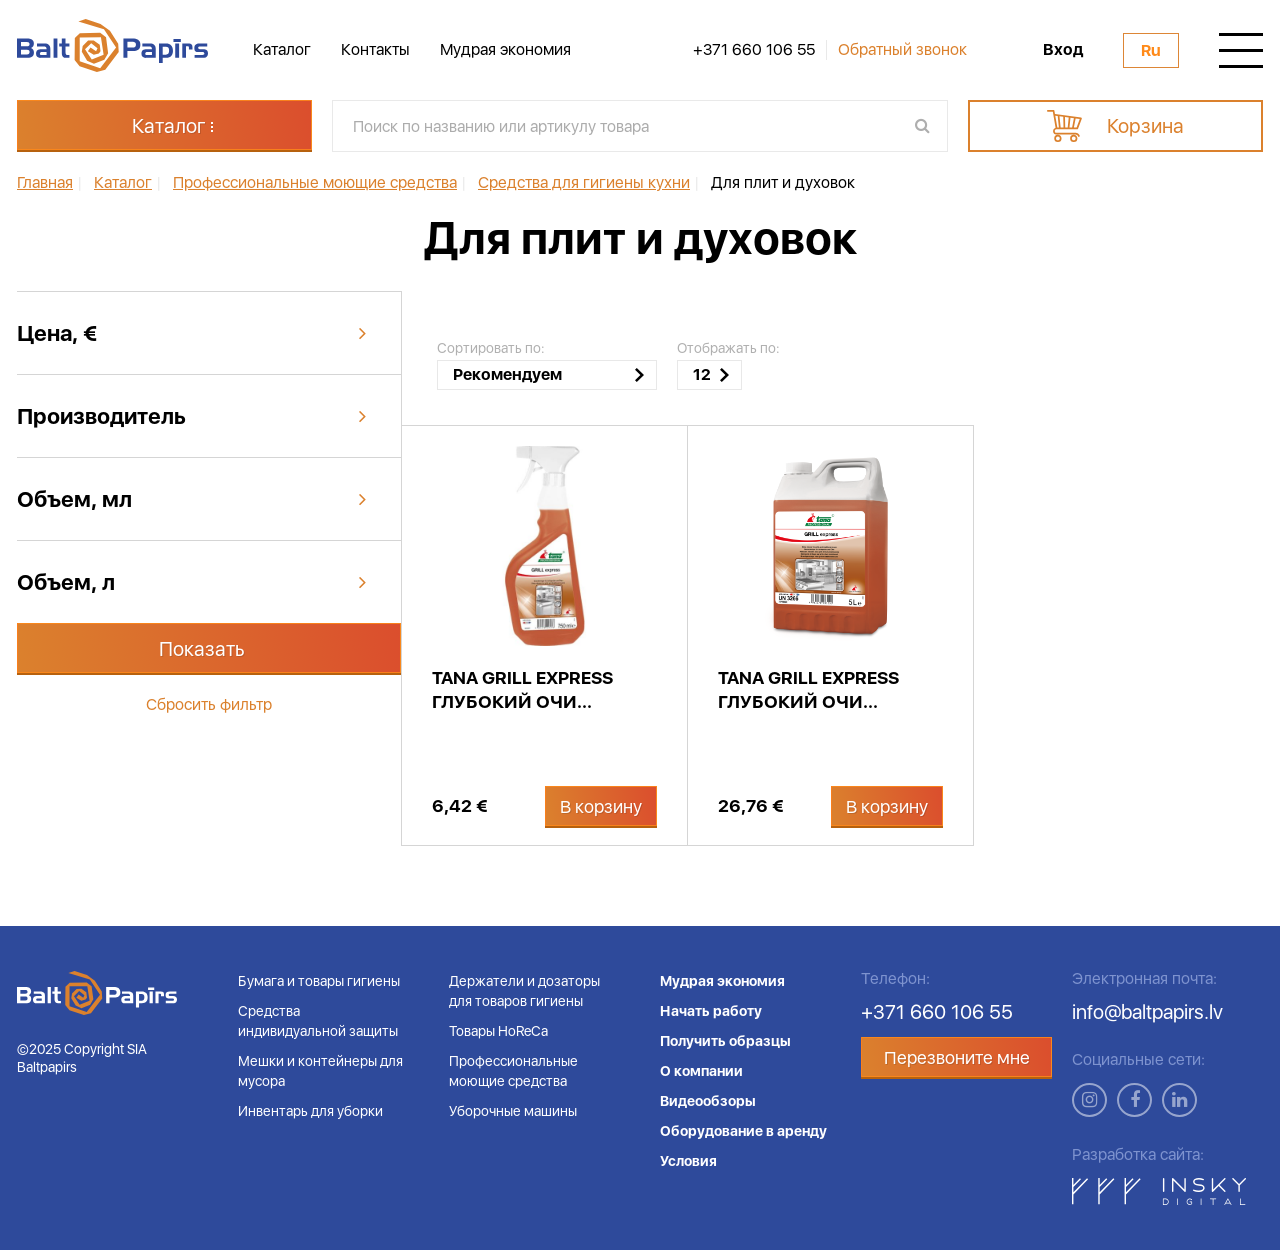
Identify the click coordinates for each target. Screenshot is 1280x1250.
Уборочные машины (513, 1111)
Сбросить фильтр (209, 704)
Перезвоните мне (957, 1057)
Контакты (375, 49)
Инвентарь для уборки (310, 1111)
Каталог (282, 49)
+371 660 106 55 (754, 50)
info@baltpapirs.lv (1147, 1012)
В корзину (601, 806)
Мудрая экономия (505, 49)
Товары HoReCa (498, 1031)
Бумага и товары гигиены (319, 981)
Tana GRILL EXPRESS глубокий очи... (522, 689)
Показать (202, 649)
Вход (1063, 50)
